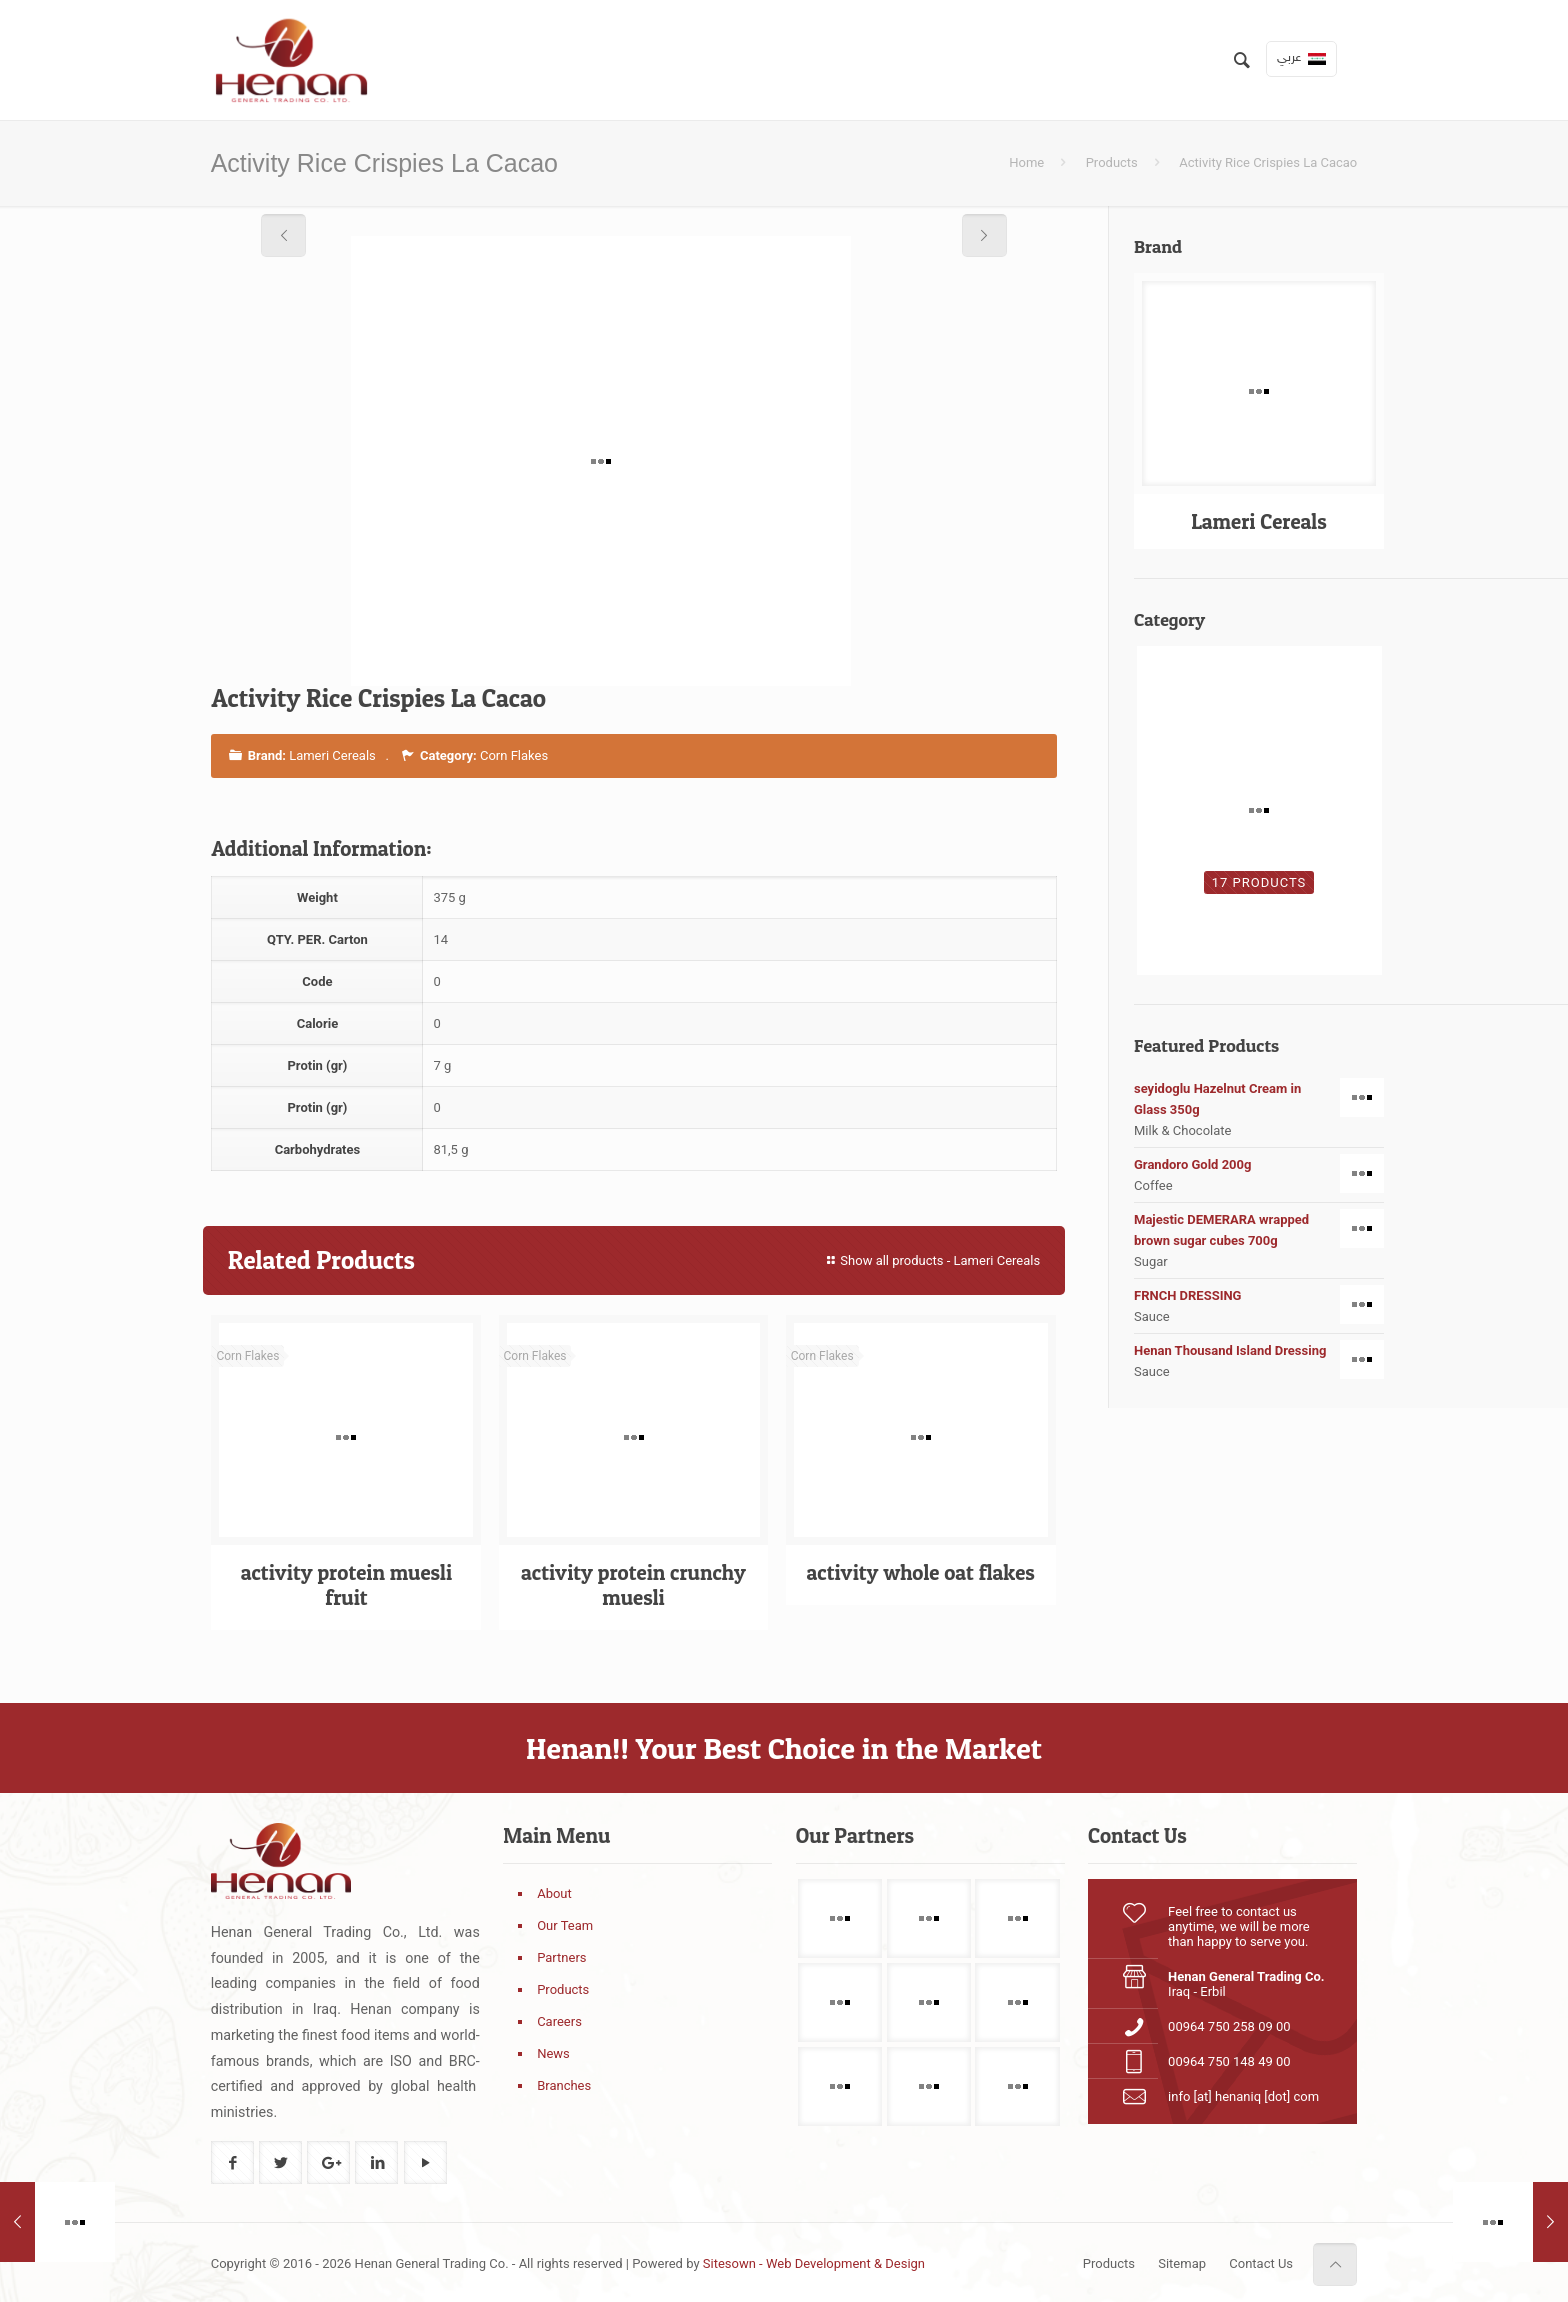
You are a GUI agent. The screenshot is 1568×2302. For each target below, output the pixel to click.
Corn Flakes (514, 755)
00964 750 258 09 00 (1229, 2026)
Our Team (565, 1925)
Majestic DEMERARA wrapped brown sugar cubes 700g (1259, 1229)
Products (1112, 162)
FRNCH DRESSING (1259, 1295)
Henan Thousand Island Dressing (1259, 1350)
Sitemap (1182, 2263)
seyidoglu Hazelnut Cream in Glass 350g (1259, 1098)
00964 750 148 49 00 (1229, 2061)
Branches (564, 2085)
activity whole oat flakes (920, 1572)
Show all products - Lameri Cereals (931, 1260)
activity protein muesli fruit (346, 1585)
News (553, 2053)
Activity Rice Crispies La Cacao (1268, 162)
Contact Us (1261, 2263)
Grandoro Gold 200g (1259, 1164)
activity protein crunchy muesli (633, 1585)
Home (1026, 162)
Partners (561, 1957)
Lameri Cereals (332, 755)
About (554, 1893)
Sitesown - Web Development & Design (814, 2263)
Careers (559, 2021)
